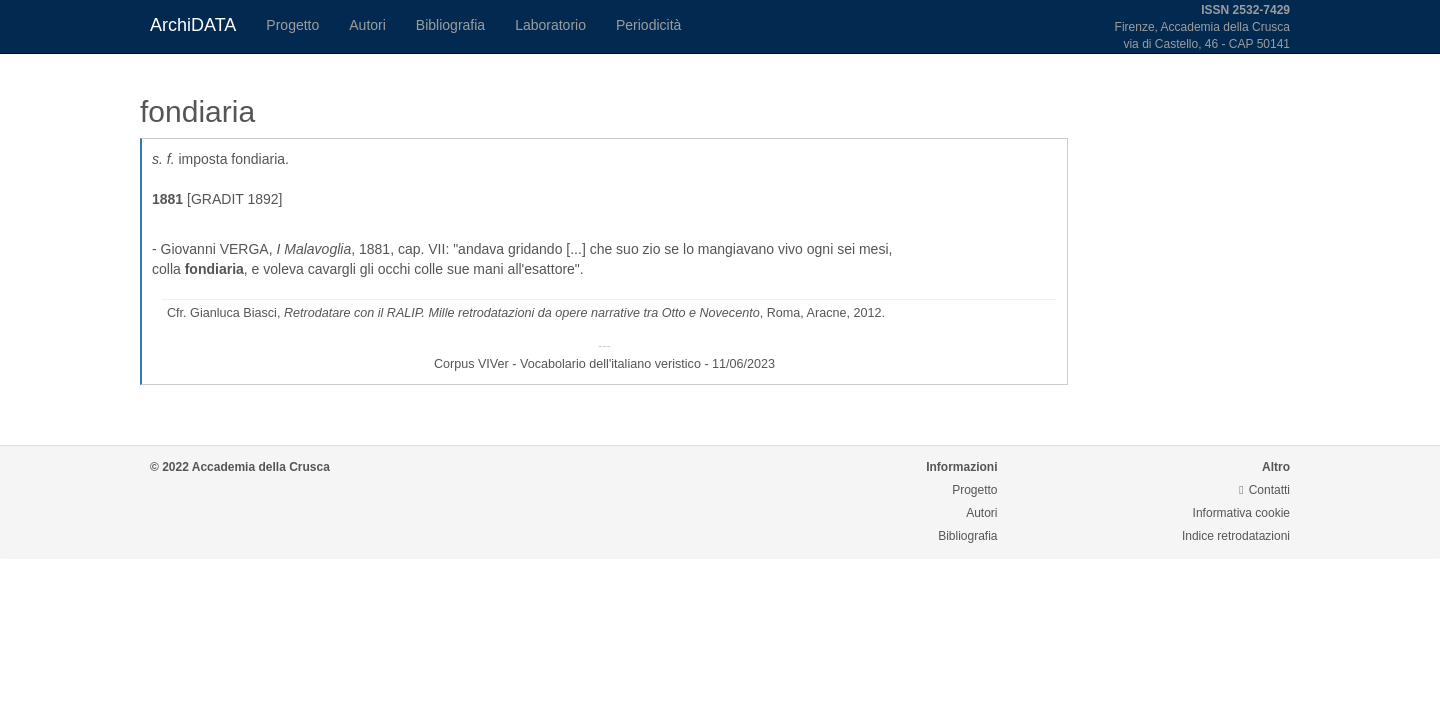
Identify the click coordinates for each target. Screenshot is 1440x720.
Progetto (292, 25)
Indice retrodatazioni (1236, 536)
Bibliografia (450, 25)
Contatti (1264, 490)
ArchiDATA (193, 25)
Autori (367, 25)
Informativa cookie (1241, 513)
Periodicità (648, 25)
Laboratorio (550, 25)
